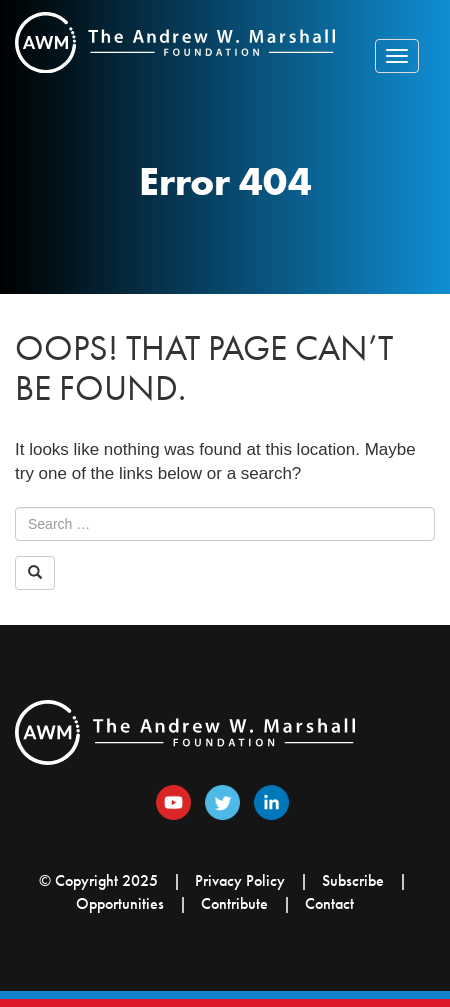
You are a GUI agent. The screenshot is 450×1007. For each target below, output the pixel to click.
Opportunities (120, 903)
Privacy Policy (240, 880)
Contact (329, 903)
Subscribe (353, 880)
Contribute (234, 903)
